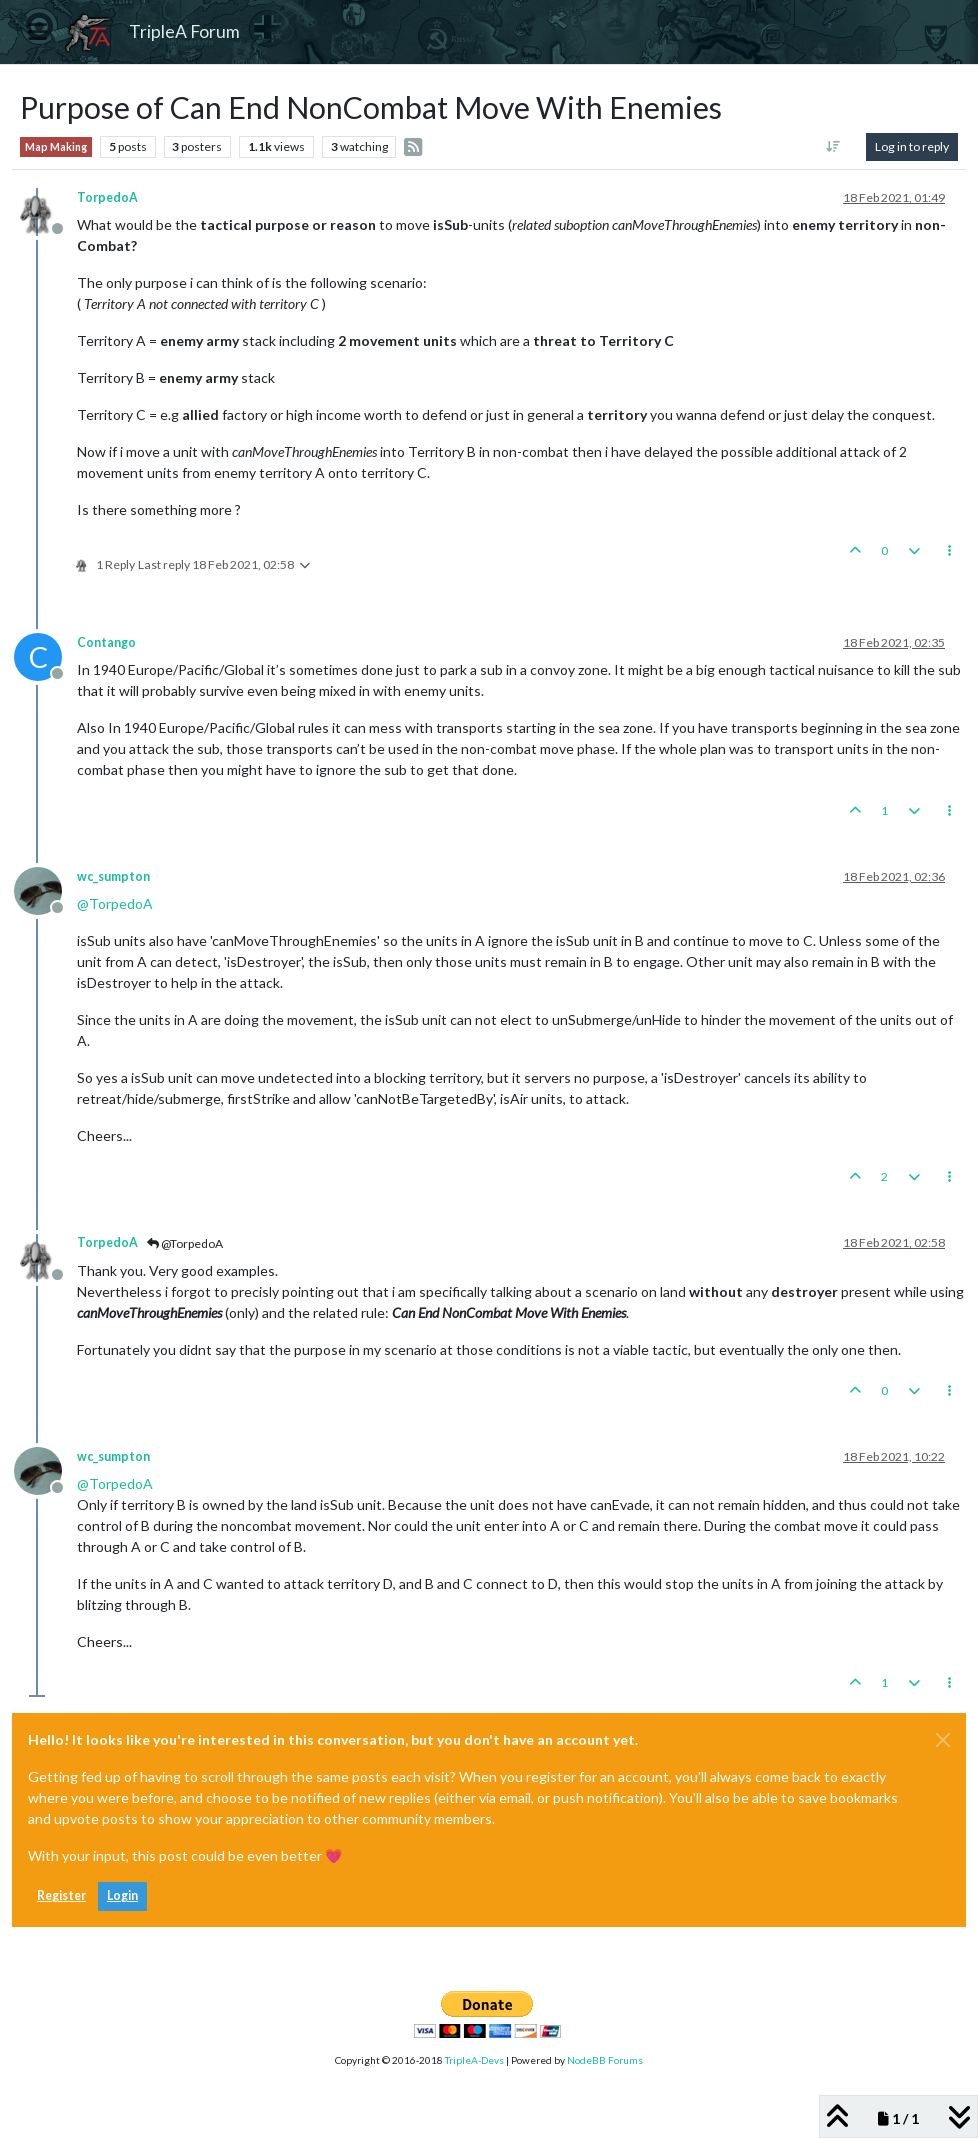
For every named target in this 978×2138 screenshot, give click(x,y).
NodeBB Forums (605, 2060)
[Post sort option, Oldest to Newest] (833, 147)
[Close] (943, 1740)
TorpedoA (107, 197)
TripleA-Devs (474, 2060)
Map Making (56, 147)
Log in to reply (912, 146)
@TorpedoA (185, 1243)
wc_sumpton (113, 876)
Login (122, 1895)
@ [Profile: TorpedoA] (115, 903)
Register (61, 1895)
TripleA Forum (184, 31)
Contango (106, 642)
